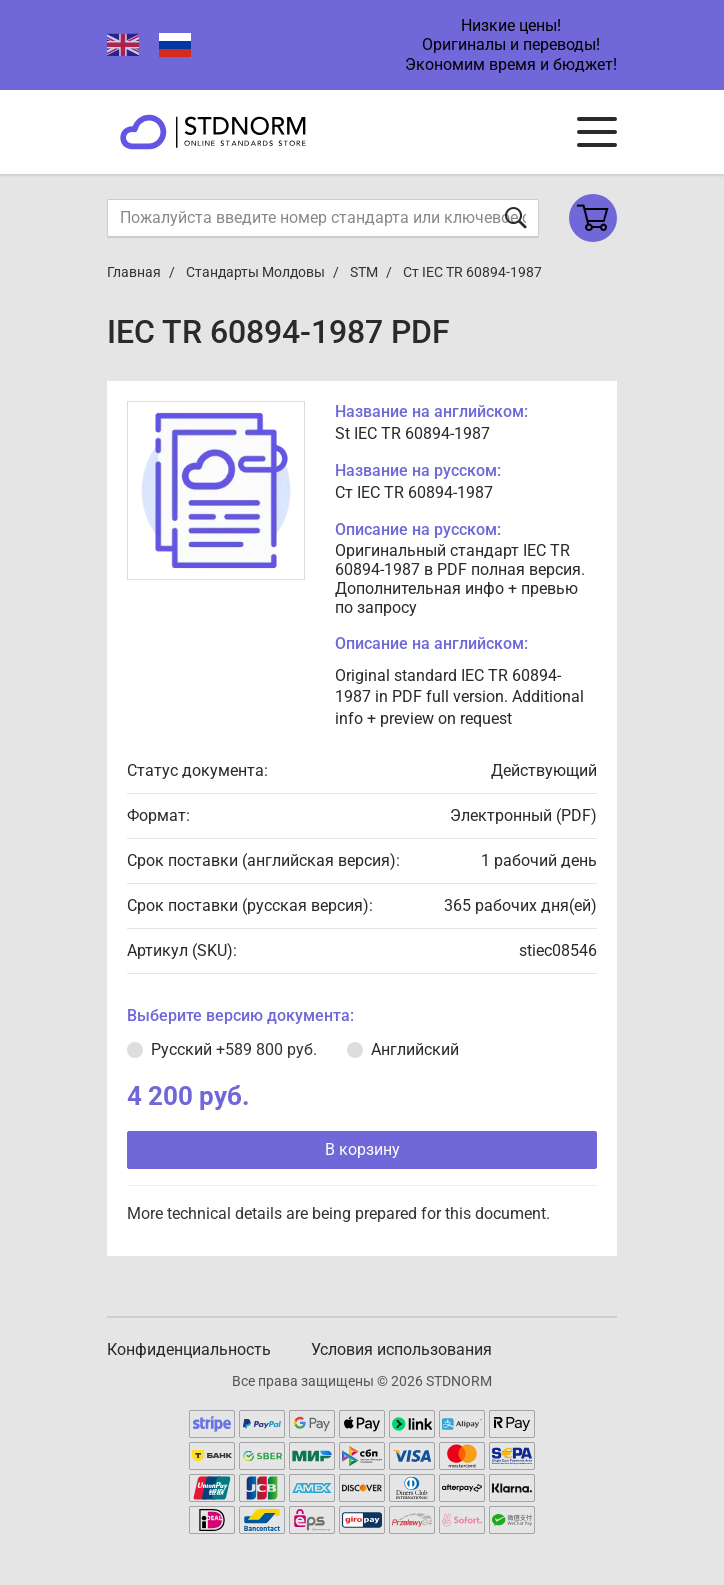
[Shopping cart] (593, 218)
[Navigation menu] (597, 132)
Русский (234, 1049)
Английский (415, 1049)
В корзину (362, 1149)
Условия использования (401, 1349)
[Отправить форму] (516, 217)
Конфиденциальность (189, 1349)
